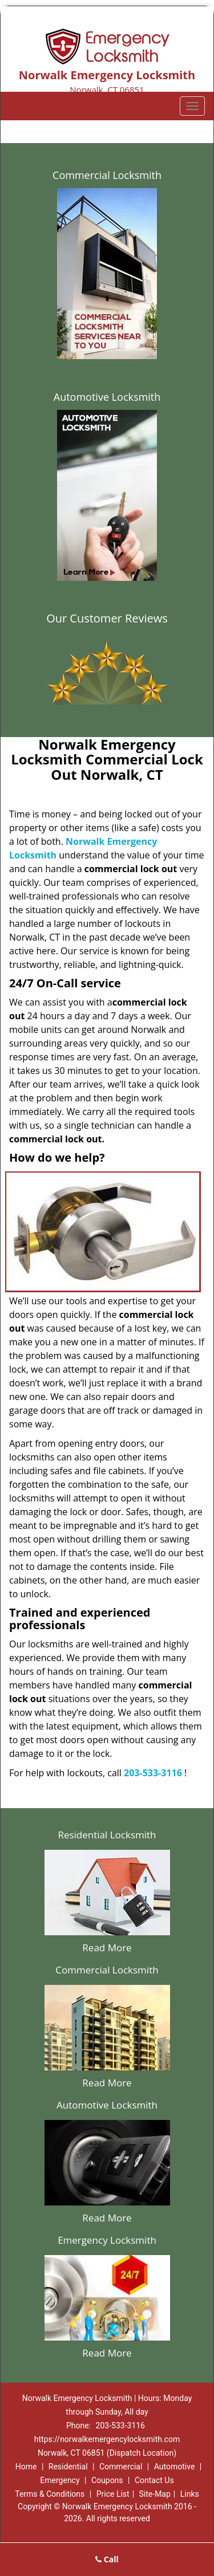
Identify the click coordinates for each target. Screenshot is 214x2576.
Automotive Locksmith (107, 397)
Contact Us (154, 2480)
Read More (106, 1947)
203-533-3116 (153, 1773)
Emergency (59, 2480)
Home (26, 2466)
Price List (113, 2493)
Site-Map (155, 2493)
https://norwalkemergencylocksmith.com (107, 2439)
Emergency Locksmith (107, 2240)
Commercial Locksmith (107, 175)
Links (189, 2493)
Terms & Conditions (49, 2493)
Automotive (174, 2466)
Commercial (120, 2466)
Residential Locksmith (107, 1834)
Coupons (107, 2480)
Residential (68, 2466)
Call (107, 2559)
